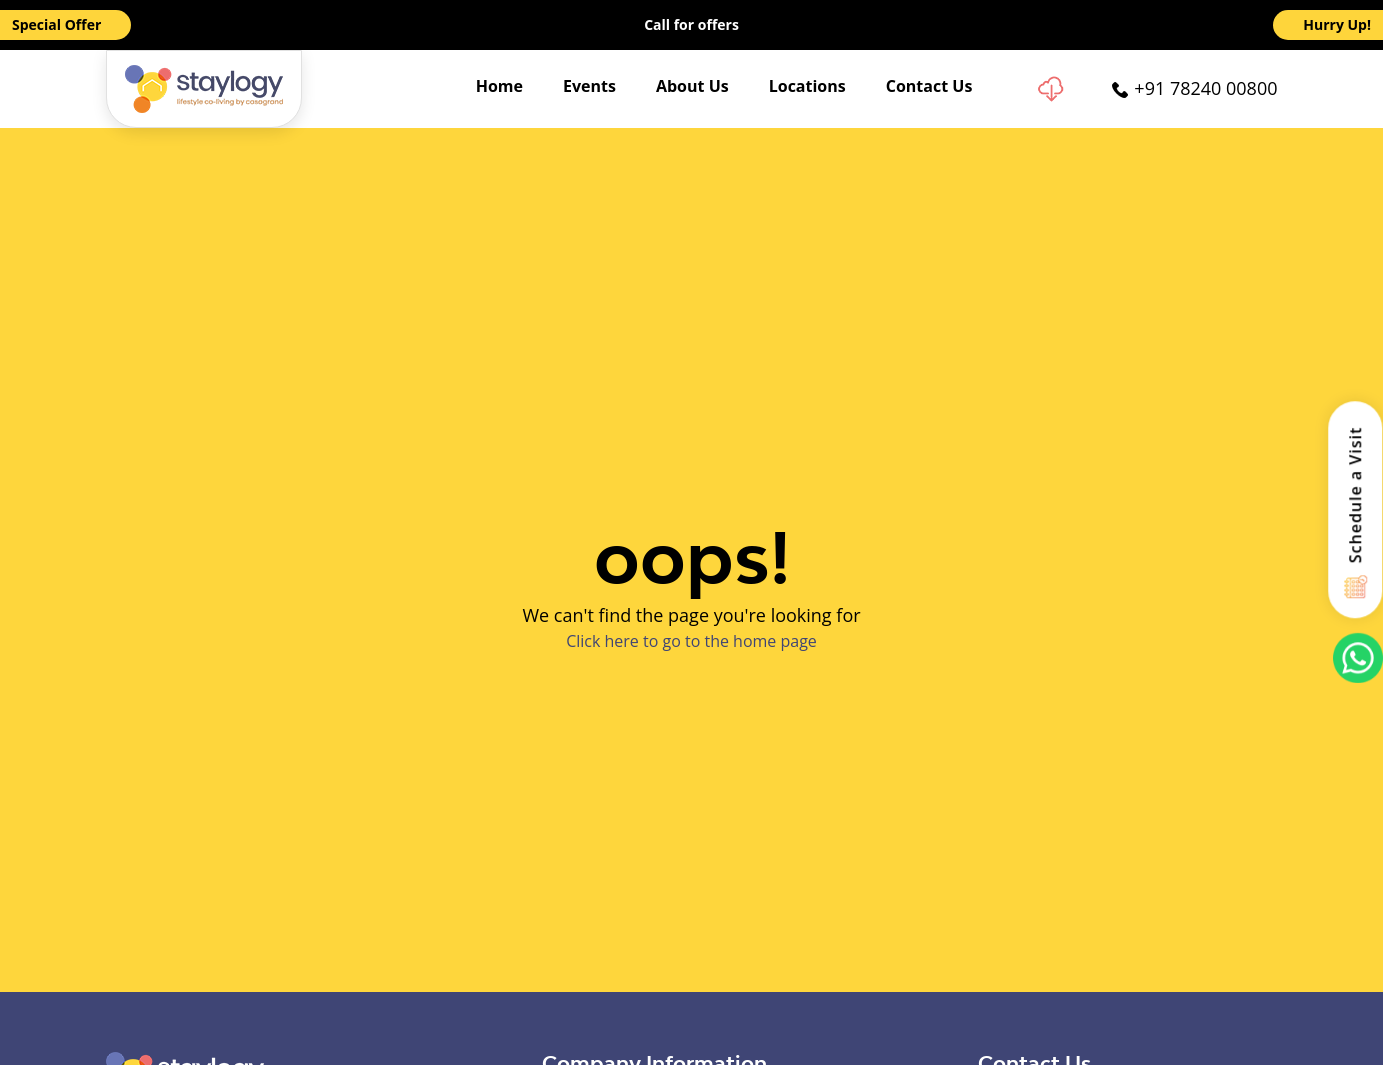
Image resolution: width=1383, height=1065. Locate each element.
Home (499, 86)
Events (589, 86)
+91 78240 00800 (1205, 88)
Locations (807, 86)
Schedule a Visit (1356, 494)
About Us (692, 86)
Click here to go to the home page (691, 641)
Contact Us (929, 86)
